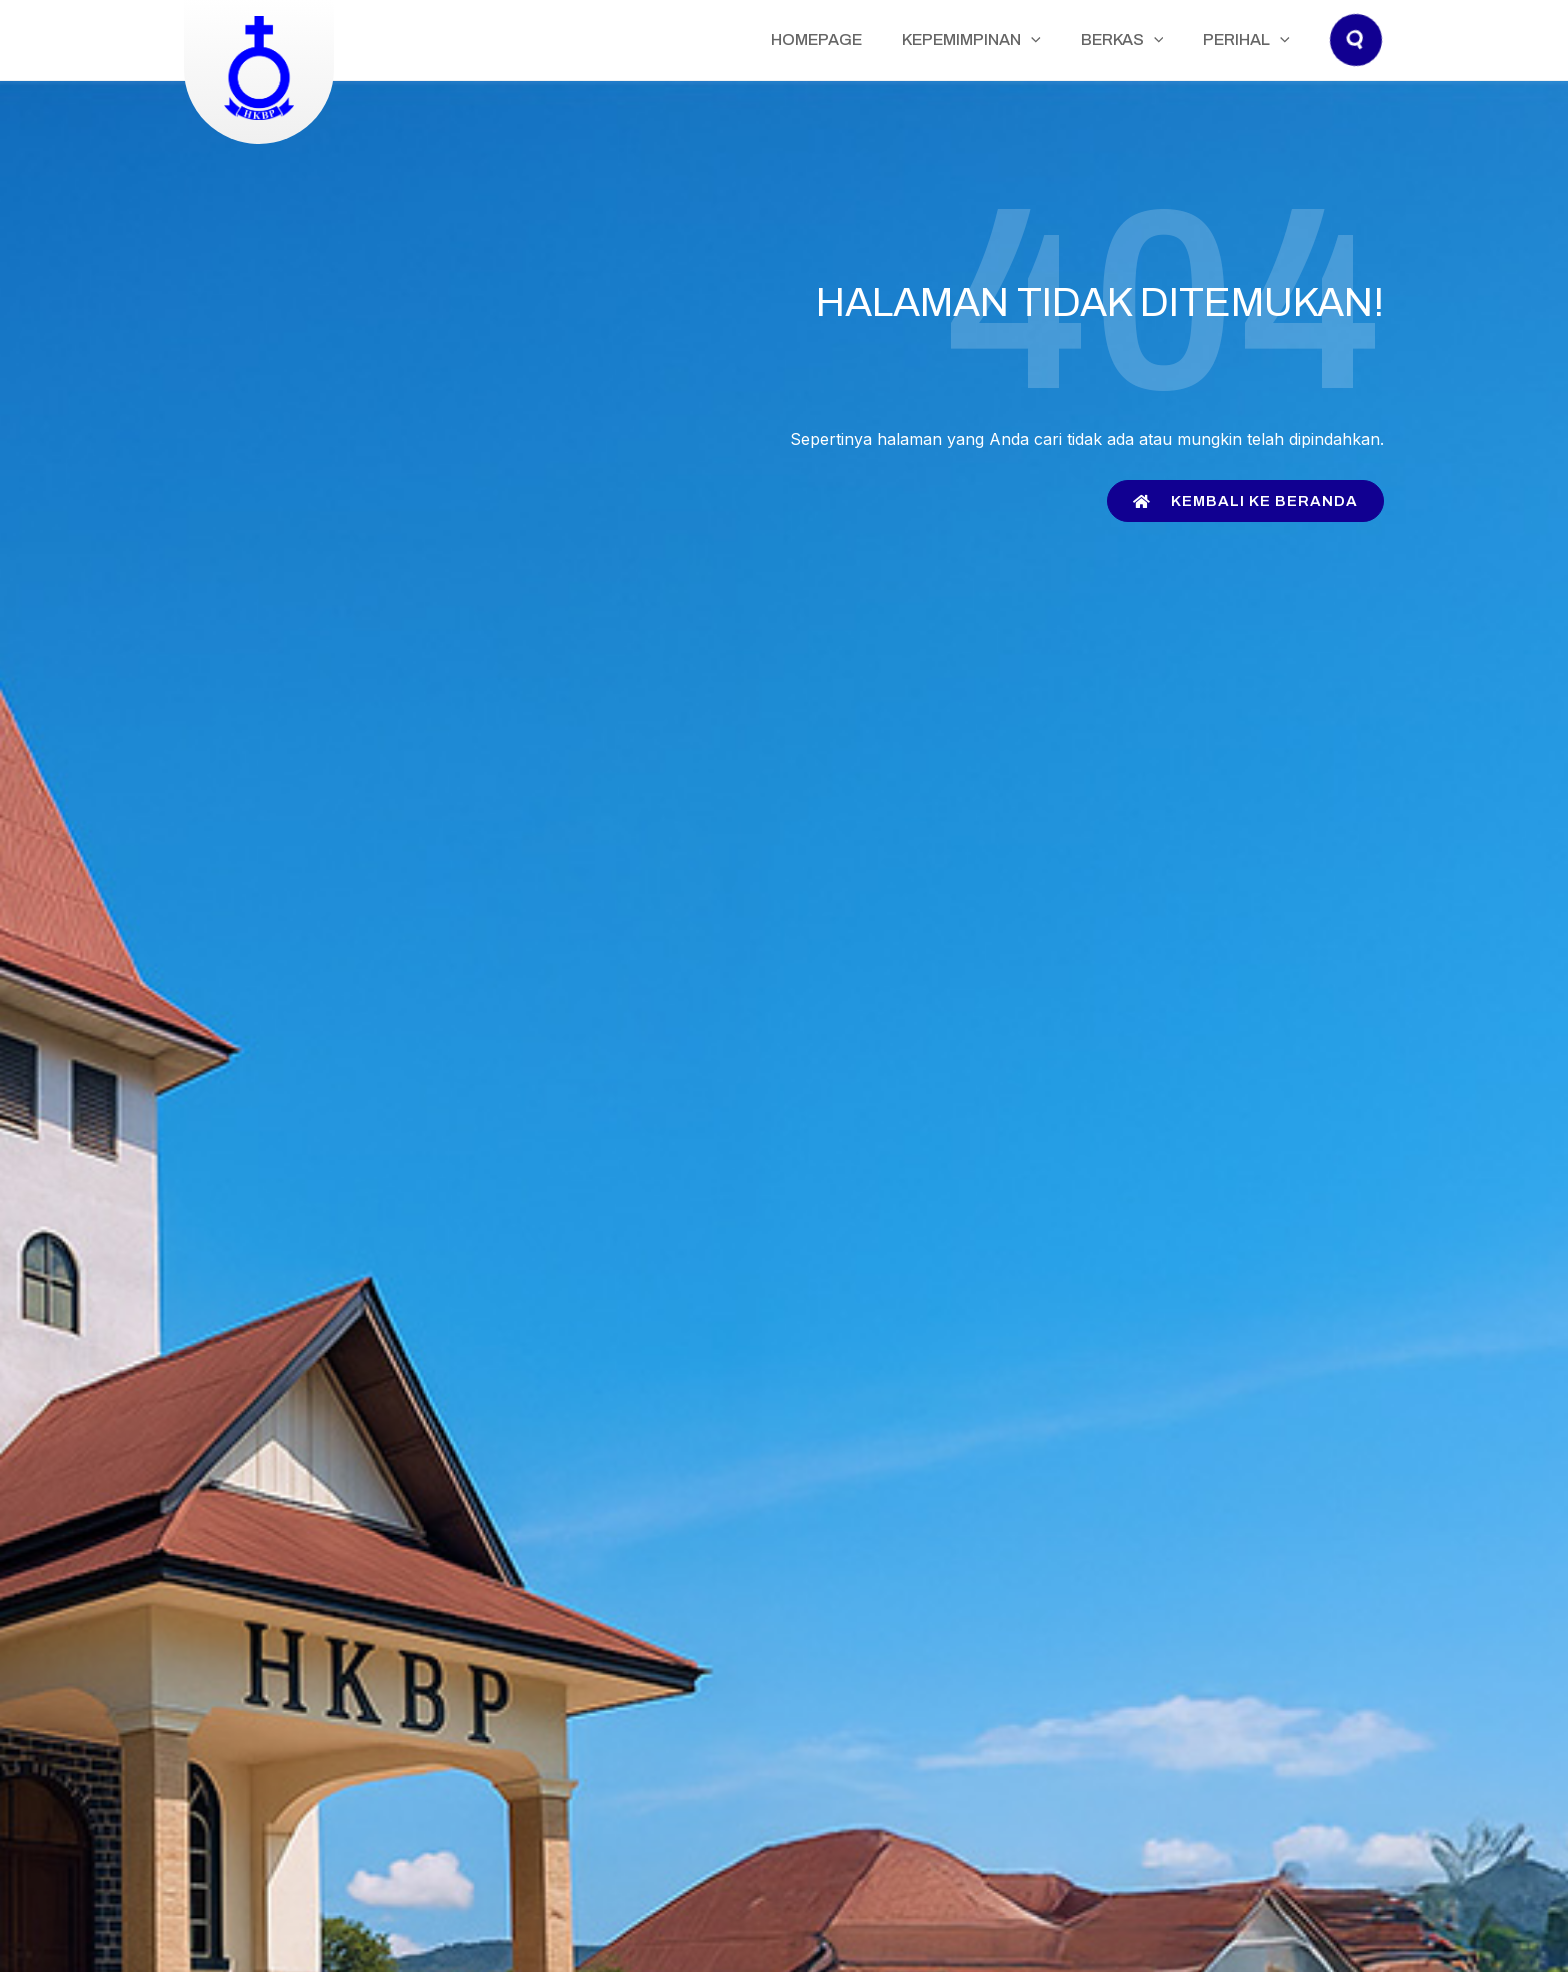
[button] (1357, 59)
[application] (1081, 40)
